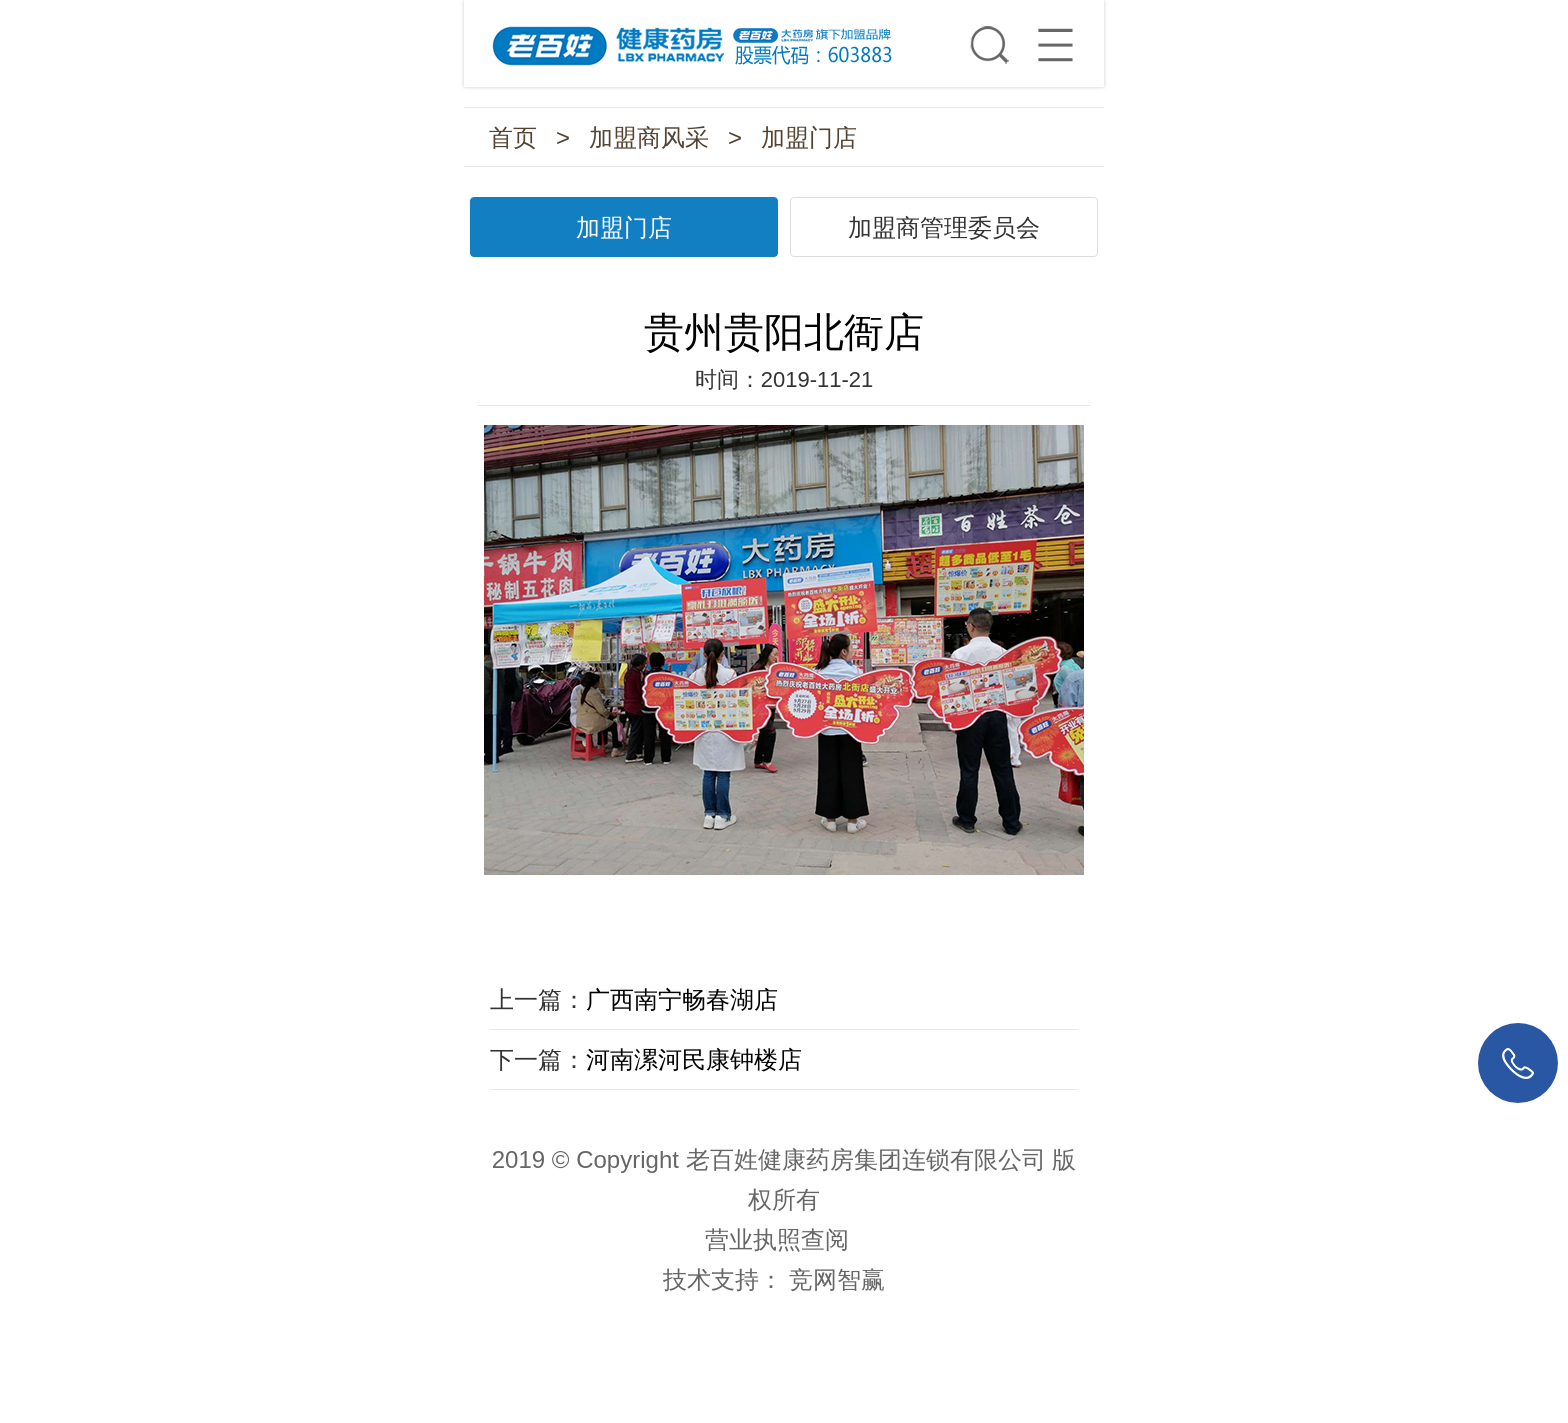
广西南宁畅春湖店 (682, 999)
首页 (513, 137)
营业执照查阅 (777, 1239)
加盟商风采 (649, 137)
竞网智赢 (837, 1279)
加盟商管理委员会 (944, 227)
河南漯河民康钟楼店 (694, 1059)
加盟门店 (809, 137)
